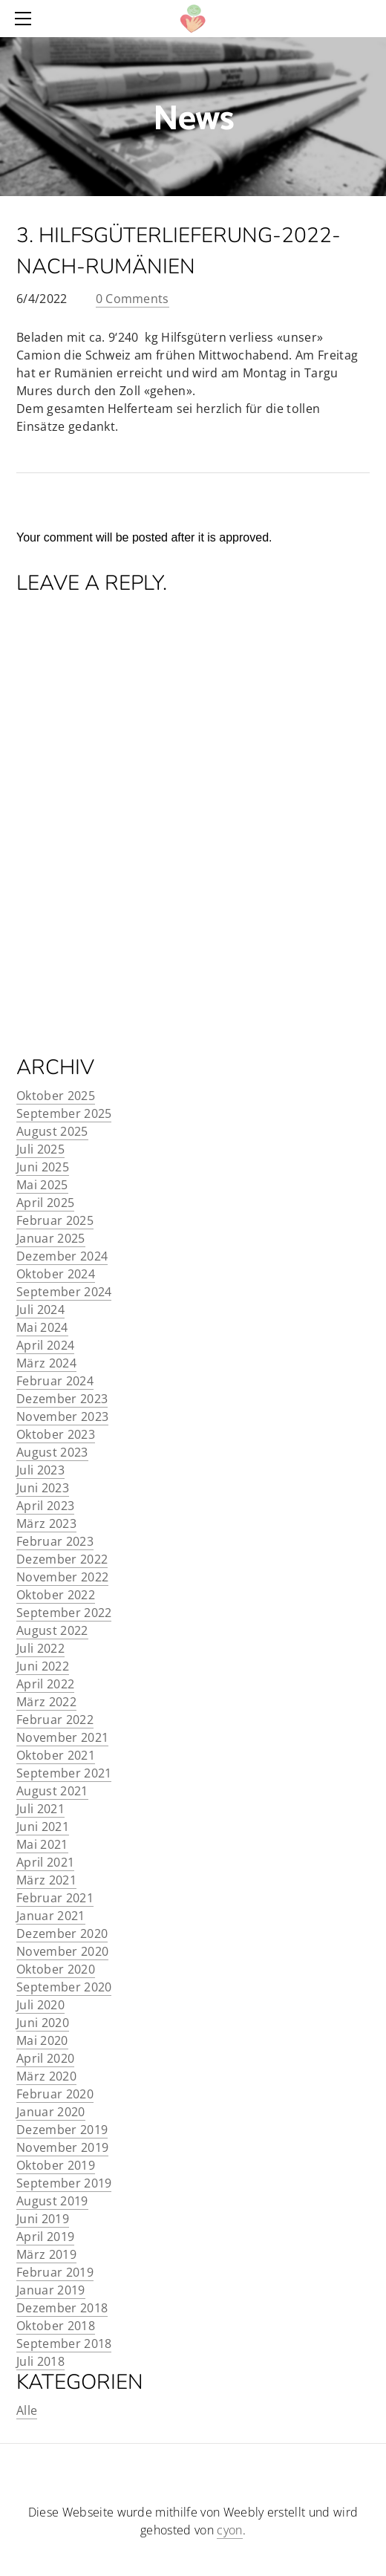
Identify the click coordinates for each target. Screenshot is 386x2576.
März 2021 (46, 1880)
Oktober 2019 (55, 2165)
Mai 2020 (42, 2040)
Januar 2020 (50, 2112)
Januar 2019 (50, 2290)
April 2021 (45, 1862)
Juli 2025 (40, 1149)
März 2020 (46, 2076)
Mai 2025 (42, 1185)
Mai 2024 (42, 1327)
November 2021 (62, 1737)
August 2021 (52, 1791)
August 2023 (52, 1452)
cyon (229, 2530)
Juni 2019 (42, 2219)
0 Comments (132, 298)
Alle (26, 2410)
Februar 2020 (55, 2094)
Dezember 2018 (62, 2308)
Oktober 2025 (55, 1095)
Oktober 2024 (55, 1274)
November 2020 (62, 1951)
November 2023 (62, 1416)
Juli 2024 (40, 1309)
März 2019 (46, 2254)
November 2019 (62, 2147)
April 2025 (45, 1202)
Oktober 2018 (55, 2326)
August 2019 (52, 2201)
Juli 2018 (40, 2361)
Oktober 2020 (55, 1969)
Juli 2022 (40, 1648)
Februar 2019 (55, 2272)
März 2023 (46, 1523)
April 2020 (45, 2058)
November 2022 (62, 1577)
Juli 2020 (40, 2005)
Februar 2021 (55, 1898)
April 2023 (45, 1505)
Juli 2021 (40, 1809)
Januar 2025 (50, 1238)
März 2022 (46, 1702)
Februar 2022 (55, 1719)
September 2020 (63, 1987)
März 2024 (46, 1363)
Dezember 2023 (62, 1399)
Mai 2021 (42, 1844)
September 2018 (63, 2343)
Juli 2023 (40, 1470)
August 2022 (52, 1630)
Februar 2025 (55, 1220)
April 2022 (45, 1684)
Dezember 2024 (62, 1256)
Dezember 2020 (62, 1933)
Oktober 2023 (55, 1434)
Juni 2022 (42, 1666)
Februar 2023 (55, 1541)
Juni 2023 (42, 1488)
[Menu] (26, 18)
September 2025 (63, 1113)
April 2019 (45, 2236)
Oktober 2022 (55, 1595)
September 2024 (63, 1292)
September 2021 (63, 1773)
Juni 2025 (42, 1167)
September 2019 (63, 2183)
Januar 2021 (50, 1915)
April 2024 (45, 1345)
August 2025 (52, 1131)
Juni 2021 (42, 1826)
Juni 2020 (42, 2022)
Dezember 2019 (62, 2129)
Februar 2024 (55, 1381)
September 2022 (63, 1612)
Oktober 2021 (55, 1755)
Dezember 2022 (62, 1559)
